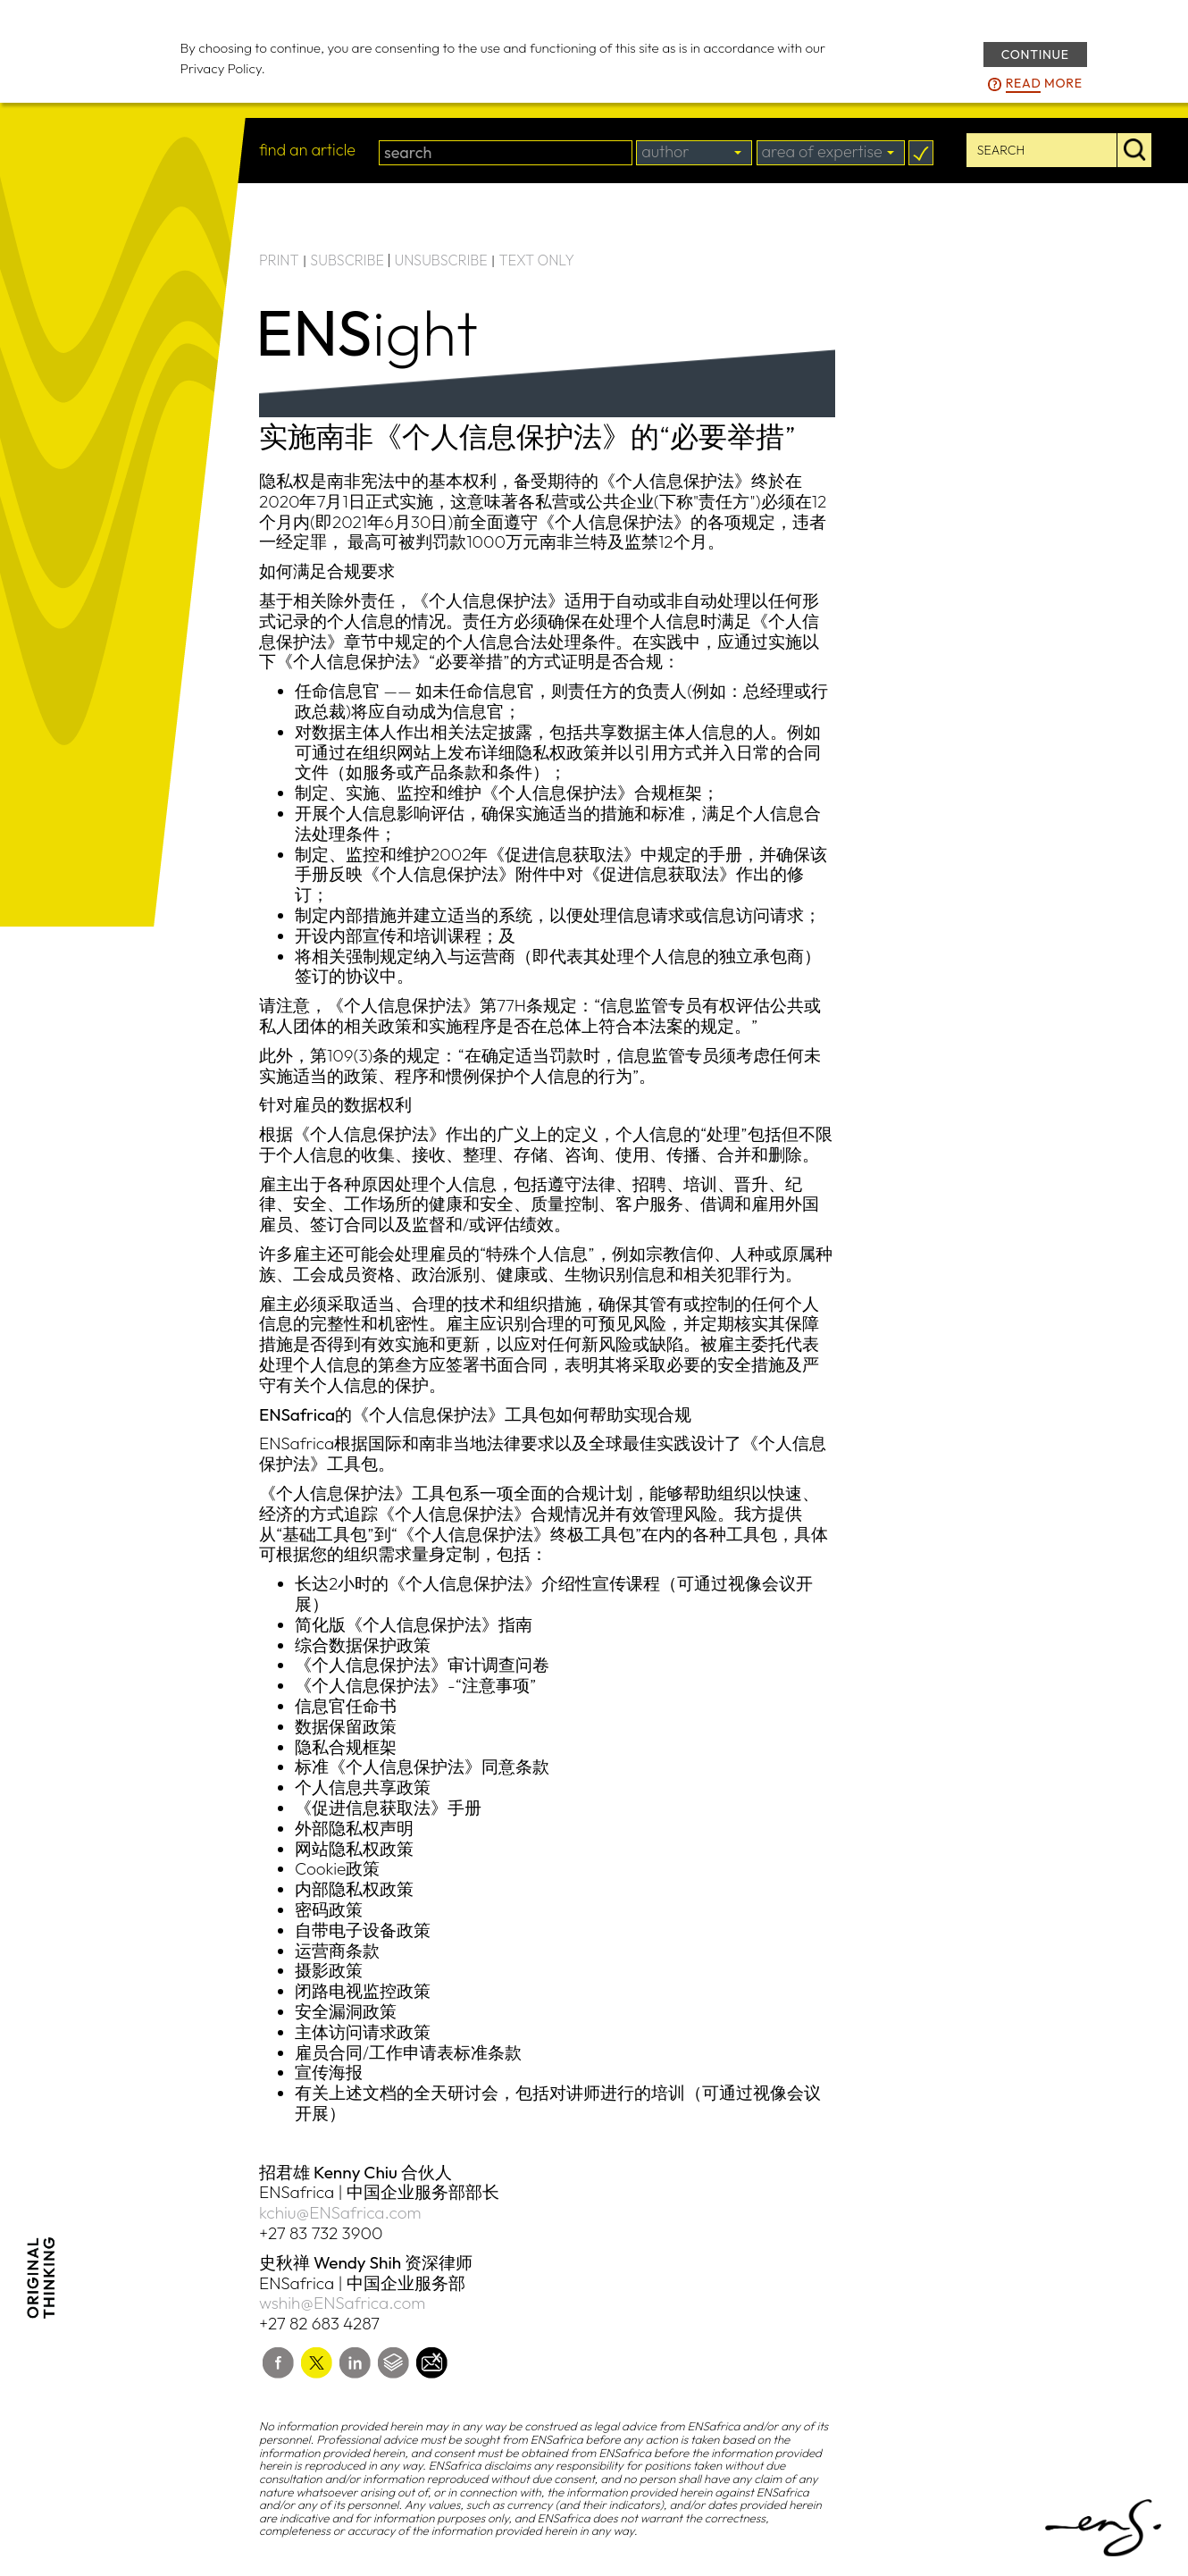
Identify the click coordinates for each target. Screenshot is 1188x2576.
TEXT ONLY (536, 260)
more (1044, 84)
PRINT (279, 260)
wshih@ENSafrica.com (342, 2302)
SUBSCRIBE (347, 260)
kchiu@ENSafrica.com (340, 2212)
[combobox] (694, 152)
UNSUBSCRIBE (441, 260)
